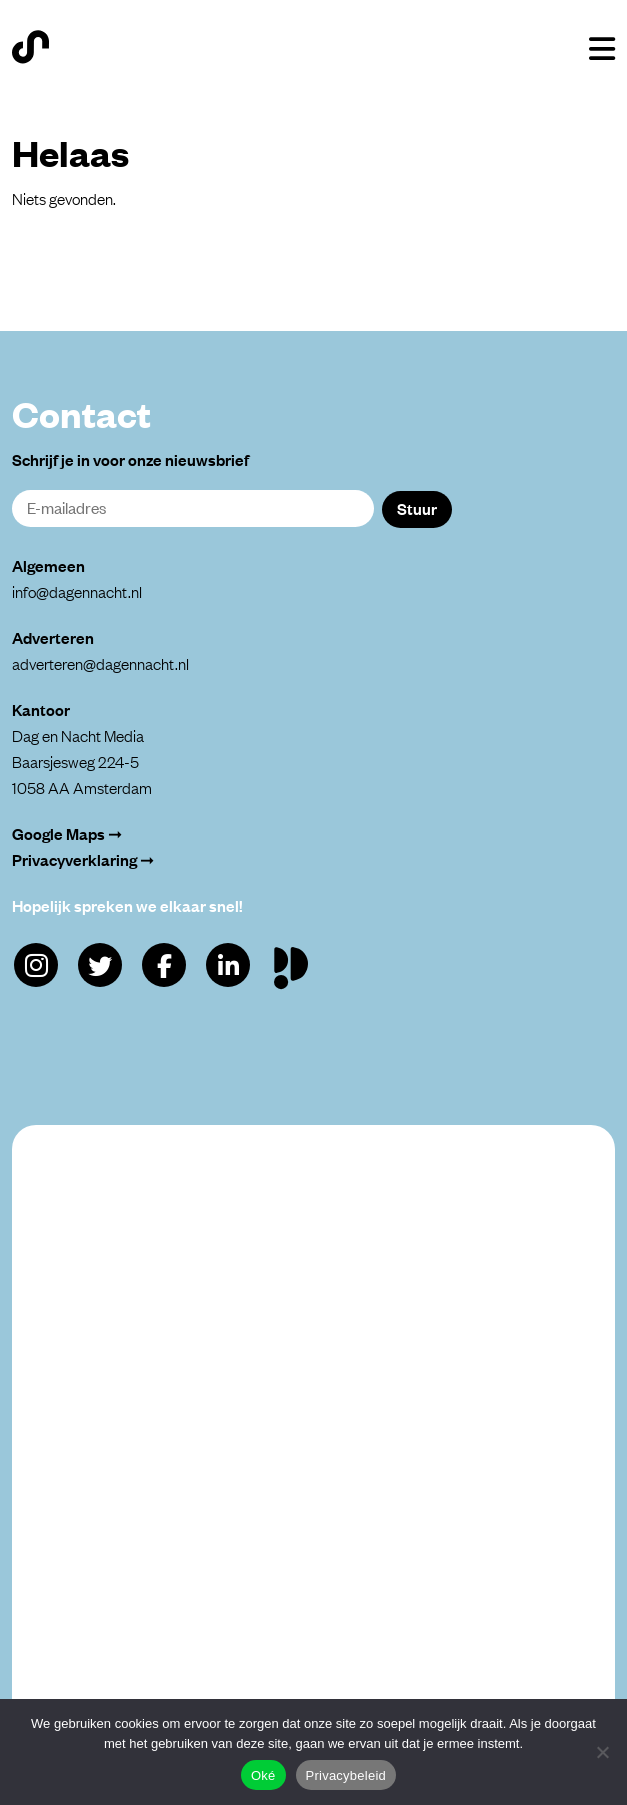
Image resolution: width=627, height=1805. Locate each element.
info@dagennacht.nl (77, 591)
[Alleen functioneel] (602, 1752)
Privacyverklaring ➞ (83, 859)
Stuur (417, 508)
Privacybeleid (346, 1775)
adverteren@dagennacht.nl (100, 663)
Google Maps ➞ (67, 833)
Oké (263, 1775)
